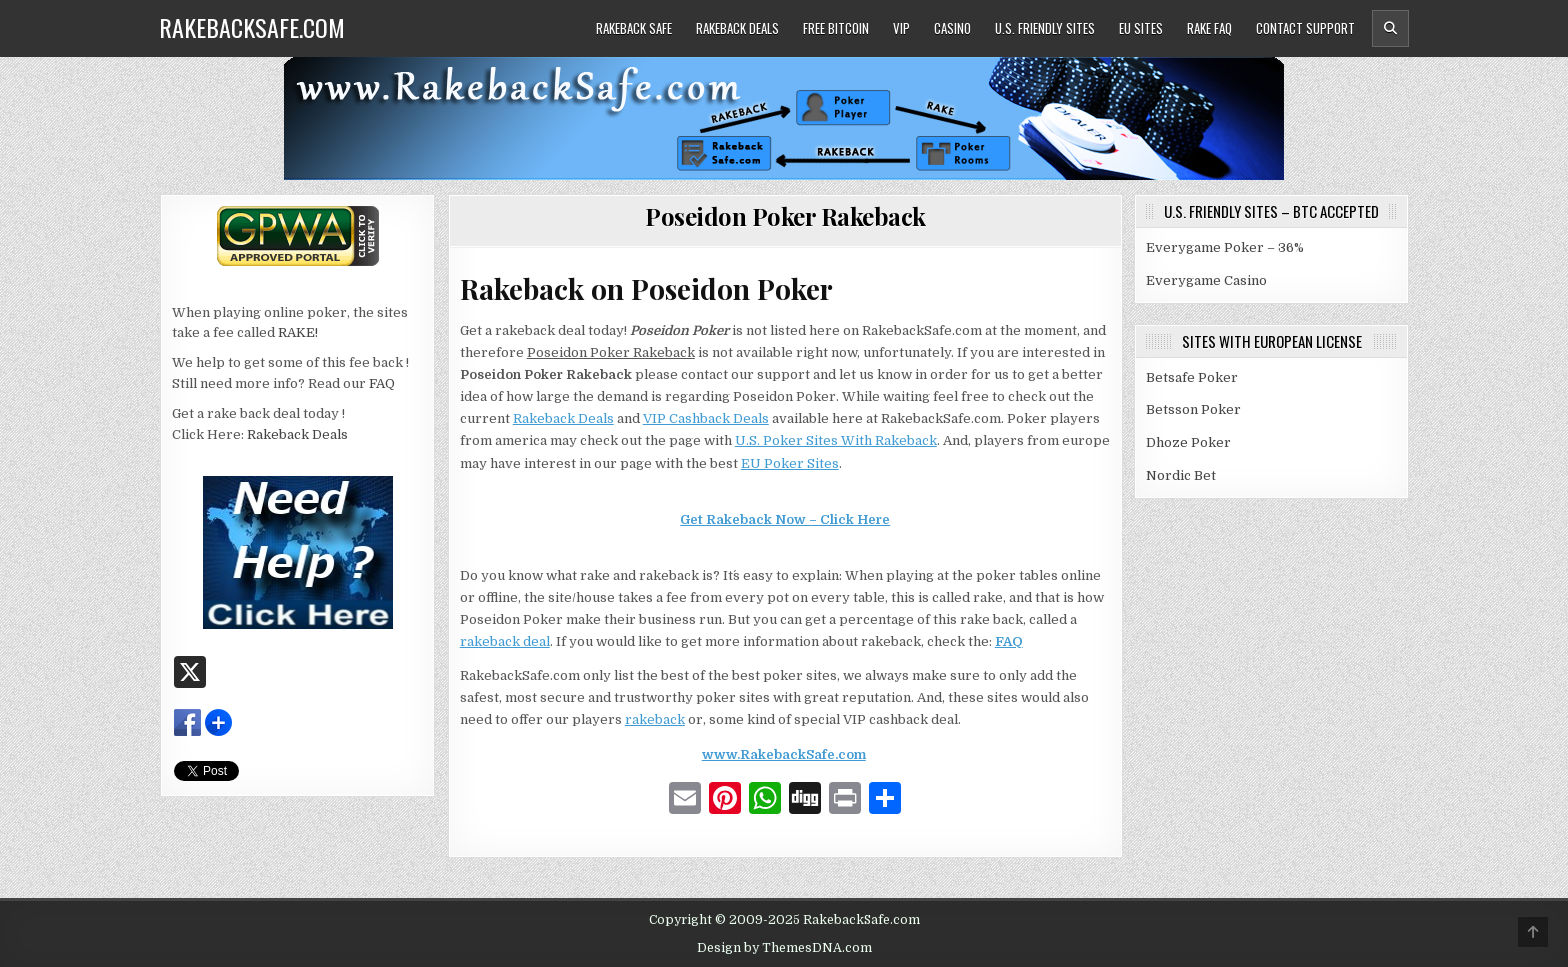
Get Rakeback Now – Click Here (785, 519)
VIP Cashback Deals (706, 418)
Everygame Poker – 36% (1225, 247)
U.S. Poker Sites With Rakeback (836, 440)
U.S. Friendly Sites (1045, 28)
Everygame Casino (1206, 280)
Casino (952, 28)
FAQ (1009, 641)
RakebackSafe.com (252, 27)
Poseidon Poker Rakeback (785, 216)
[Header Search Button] (1390, 28)
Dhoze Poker (1188, 442)
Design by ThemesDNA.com (784, 948)
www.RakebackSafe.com (784, 754)
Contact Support (1305, 28)
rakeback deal (505, 641)
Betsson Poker (1193, 409)
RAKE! (298, 332)
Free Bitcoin (836, 28)
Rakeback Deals (737, 28)
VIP (901, 28)
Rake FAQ (1209, 28)
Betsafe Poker (1192, 377)
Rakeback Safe (634, 28)
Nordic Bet (1181, 475)
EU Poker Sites (790, 463)
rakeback (655, 719)
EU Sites (1141, 28)
